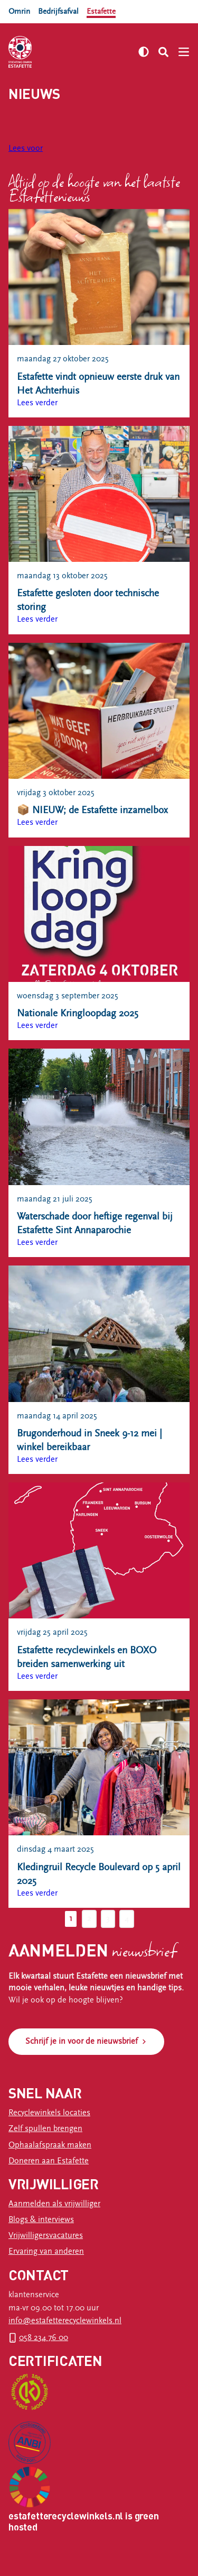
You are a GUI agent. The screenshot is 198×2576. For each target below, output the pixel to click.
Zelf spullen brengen (45, 2129)
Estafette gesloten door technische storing (88, 600)
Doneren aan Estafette (48, 2161)
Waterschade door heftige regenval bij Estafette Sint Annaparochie (95, 1223)
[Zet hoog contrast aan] (143, 52)
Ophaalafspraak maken (49, 2145)
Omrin (19, 11)
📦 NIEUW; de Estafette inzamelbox (92, 810)
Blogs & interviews (41, 2220)
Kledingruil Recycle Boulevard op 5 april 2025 (99, 1874)
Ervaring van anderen (46, 2251)
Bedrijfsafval (58, 11)
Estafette (101, 11)
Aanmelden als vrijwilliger (54, 2204)
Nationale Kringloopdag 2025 (77, 1013)
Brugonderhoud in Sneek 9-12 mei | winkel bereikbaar (89, 1440)
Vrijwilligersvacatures (45, 2236)
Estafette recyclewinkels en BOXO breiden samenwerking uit (86, 1657)
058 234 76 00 (43, 2338)
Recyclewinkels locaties (49, 2113)
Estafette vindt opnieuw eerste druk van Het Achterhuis (98, 383)
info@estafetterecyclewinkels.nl (64, 2321)
